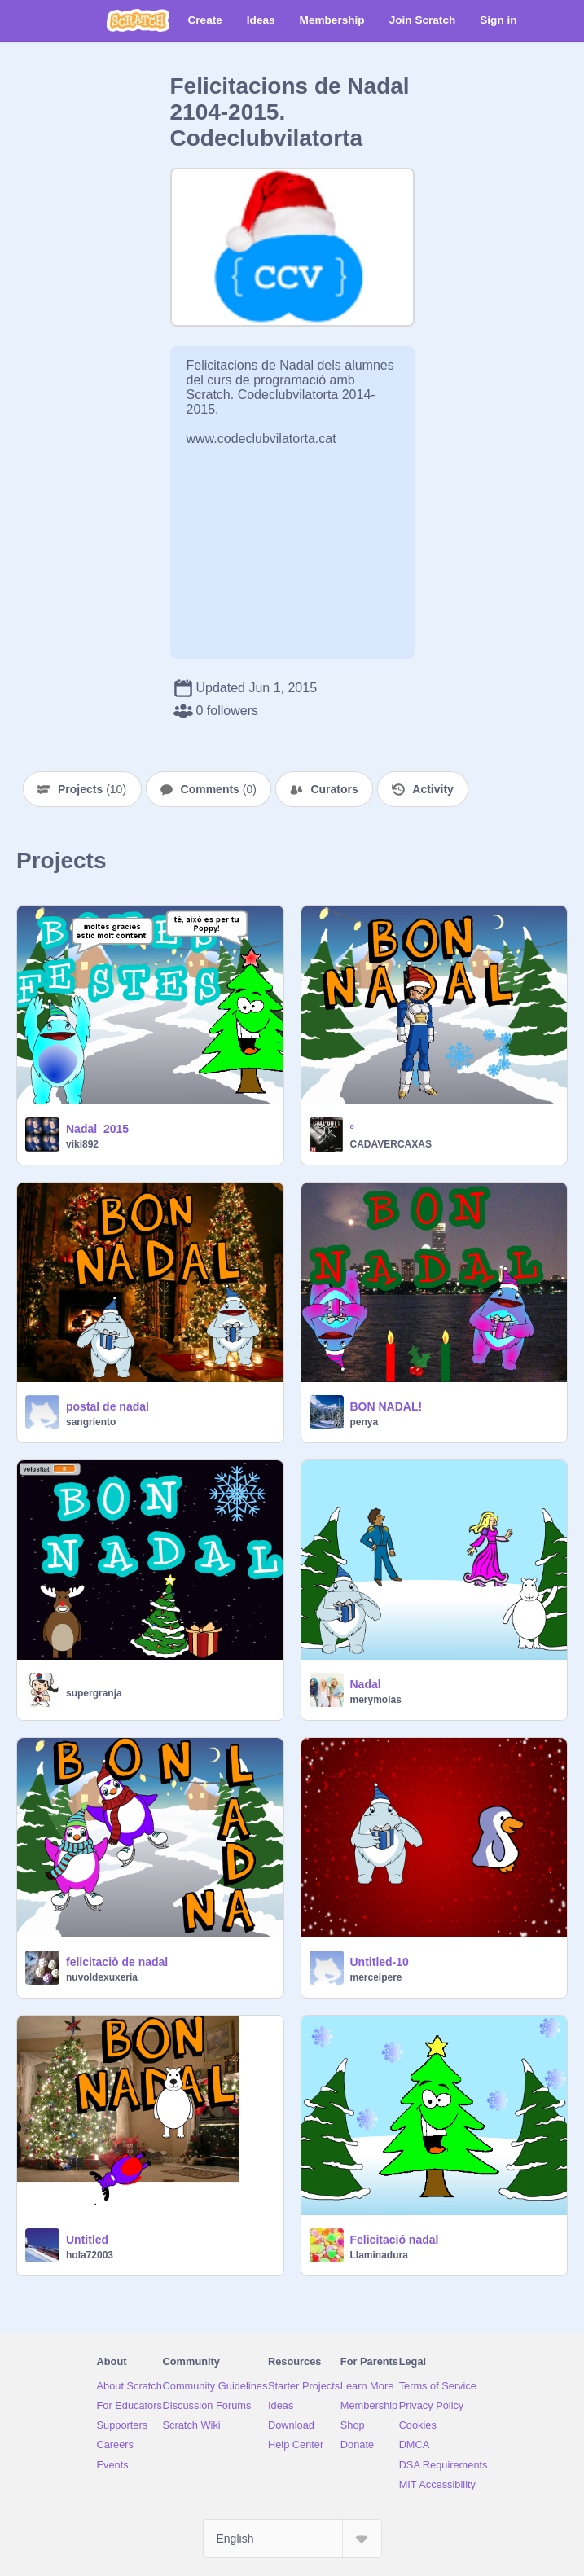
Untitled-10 (379, 1961)
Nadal (365, 1684)
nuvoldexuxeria (102, 1977)
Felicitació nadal (394, 2239)
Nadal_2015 (97, 1128)
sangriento (91, 1422)
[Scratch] (138, 20)
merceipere (376, 1977)
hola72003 (89, 2255)
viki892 (82, 1144)
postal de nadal (107, 1406)
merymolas (376, 1699)
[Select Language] (292, 2538)
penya (364, 1422)
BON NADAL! (386, 1406)
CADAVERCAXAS (391, 1144)
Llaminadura (379, 2255)
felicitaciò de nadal (117, 1961)
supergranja (94, 1693)
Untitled (87, 2239)
